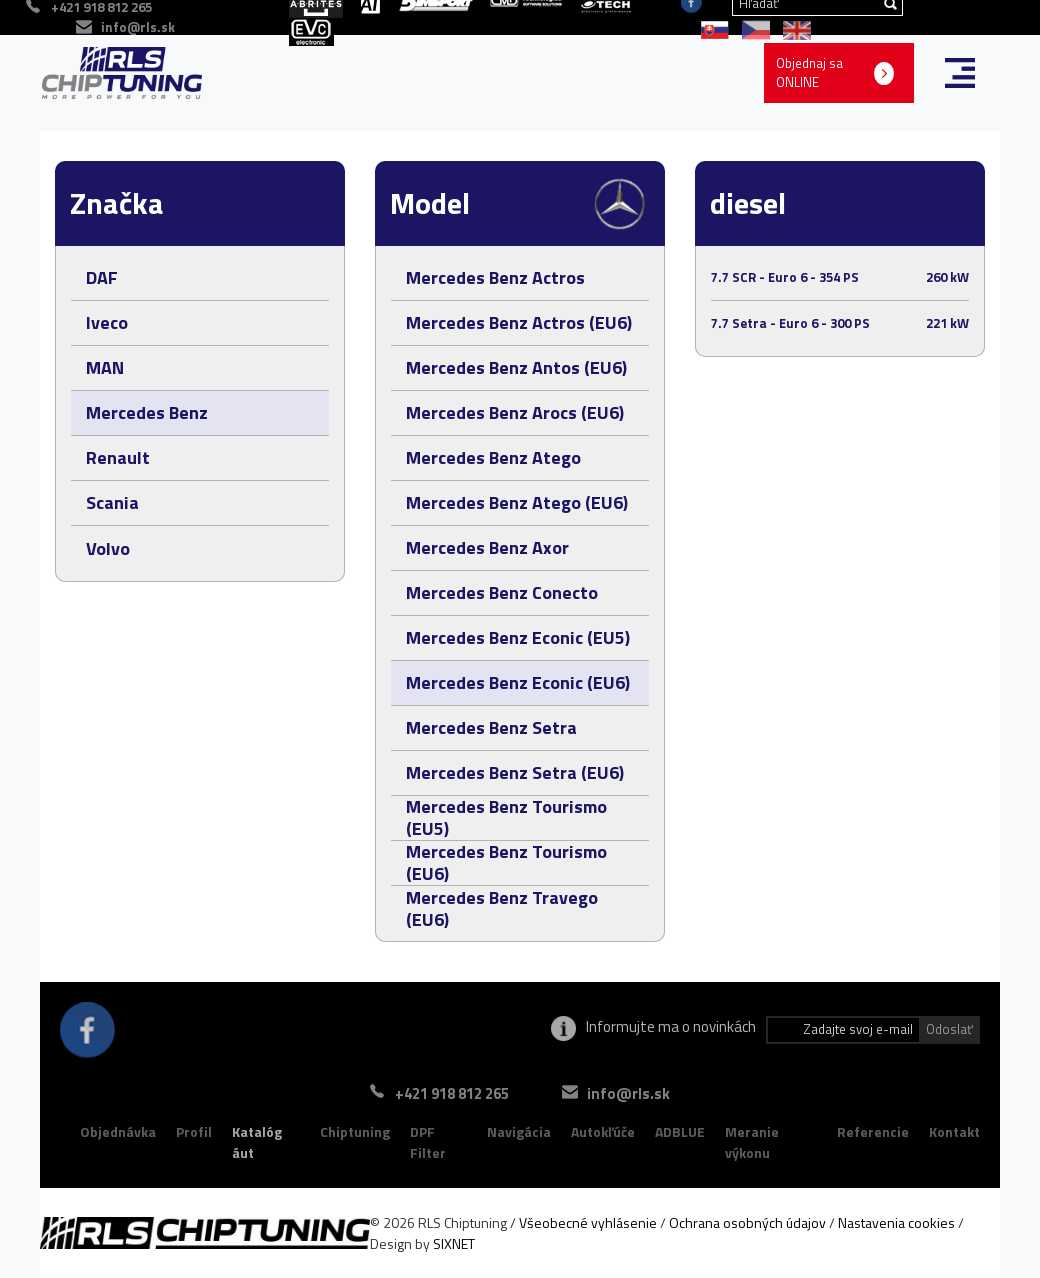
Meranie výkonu (752, 1142)
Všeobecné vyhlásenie (588, 1222)
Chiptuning (355, 1131)
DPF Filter (428, 1142)
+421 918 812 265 (452, 1093)
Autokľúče (603, 1131)
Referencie (873, 1131)
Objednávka (118, 1131)
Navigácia (519, 1131)
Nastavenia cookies (896, 1222)
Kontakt (954, 1131)
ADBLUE (680, 1131)
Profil (194, 1131)
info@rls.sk (138, 27)
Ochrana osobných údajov (747, 1222)
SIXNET (454, 1243)
